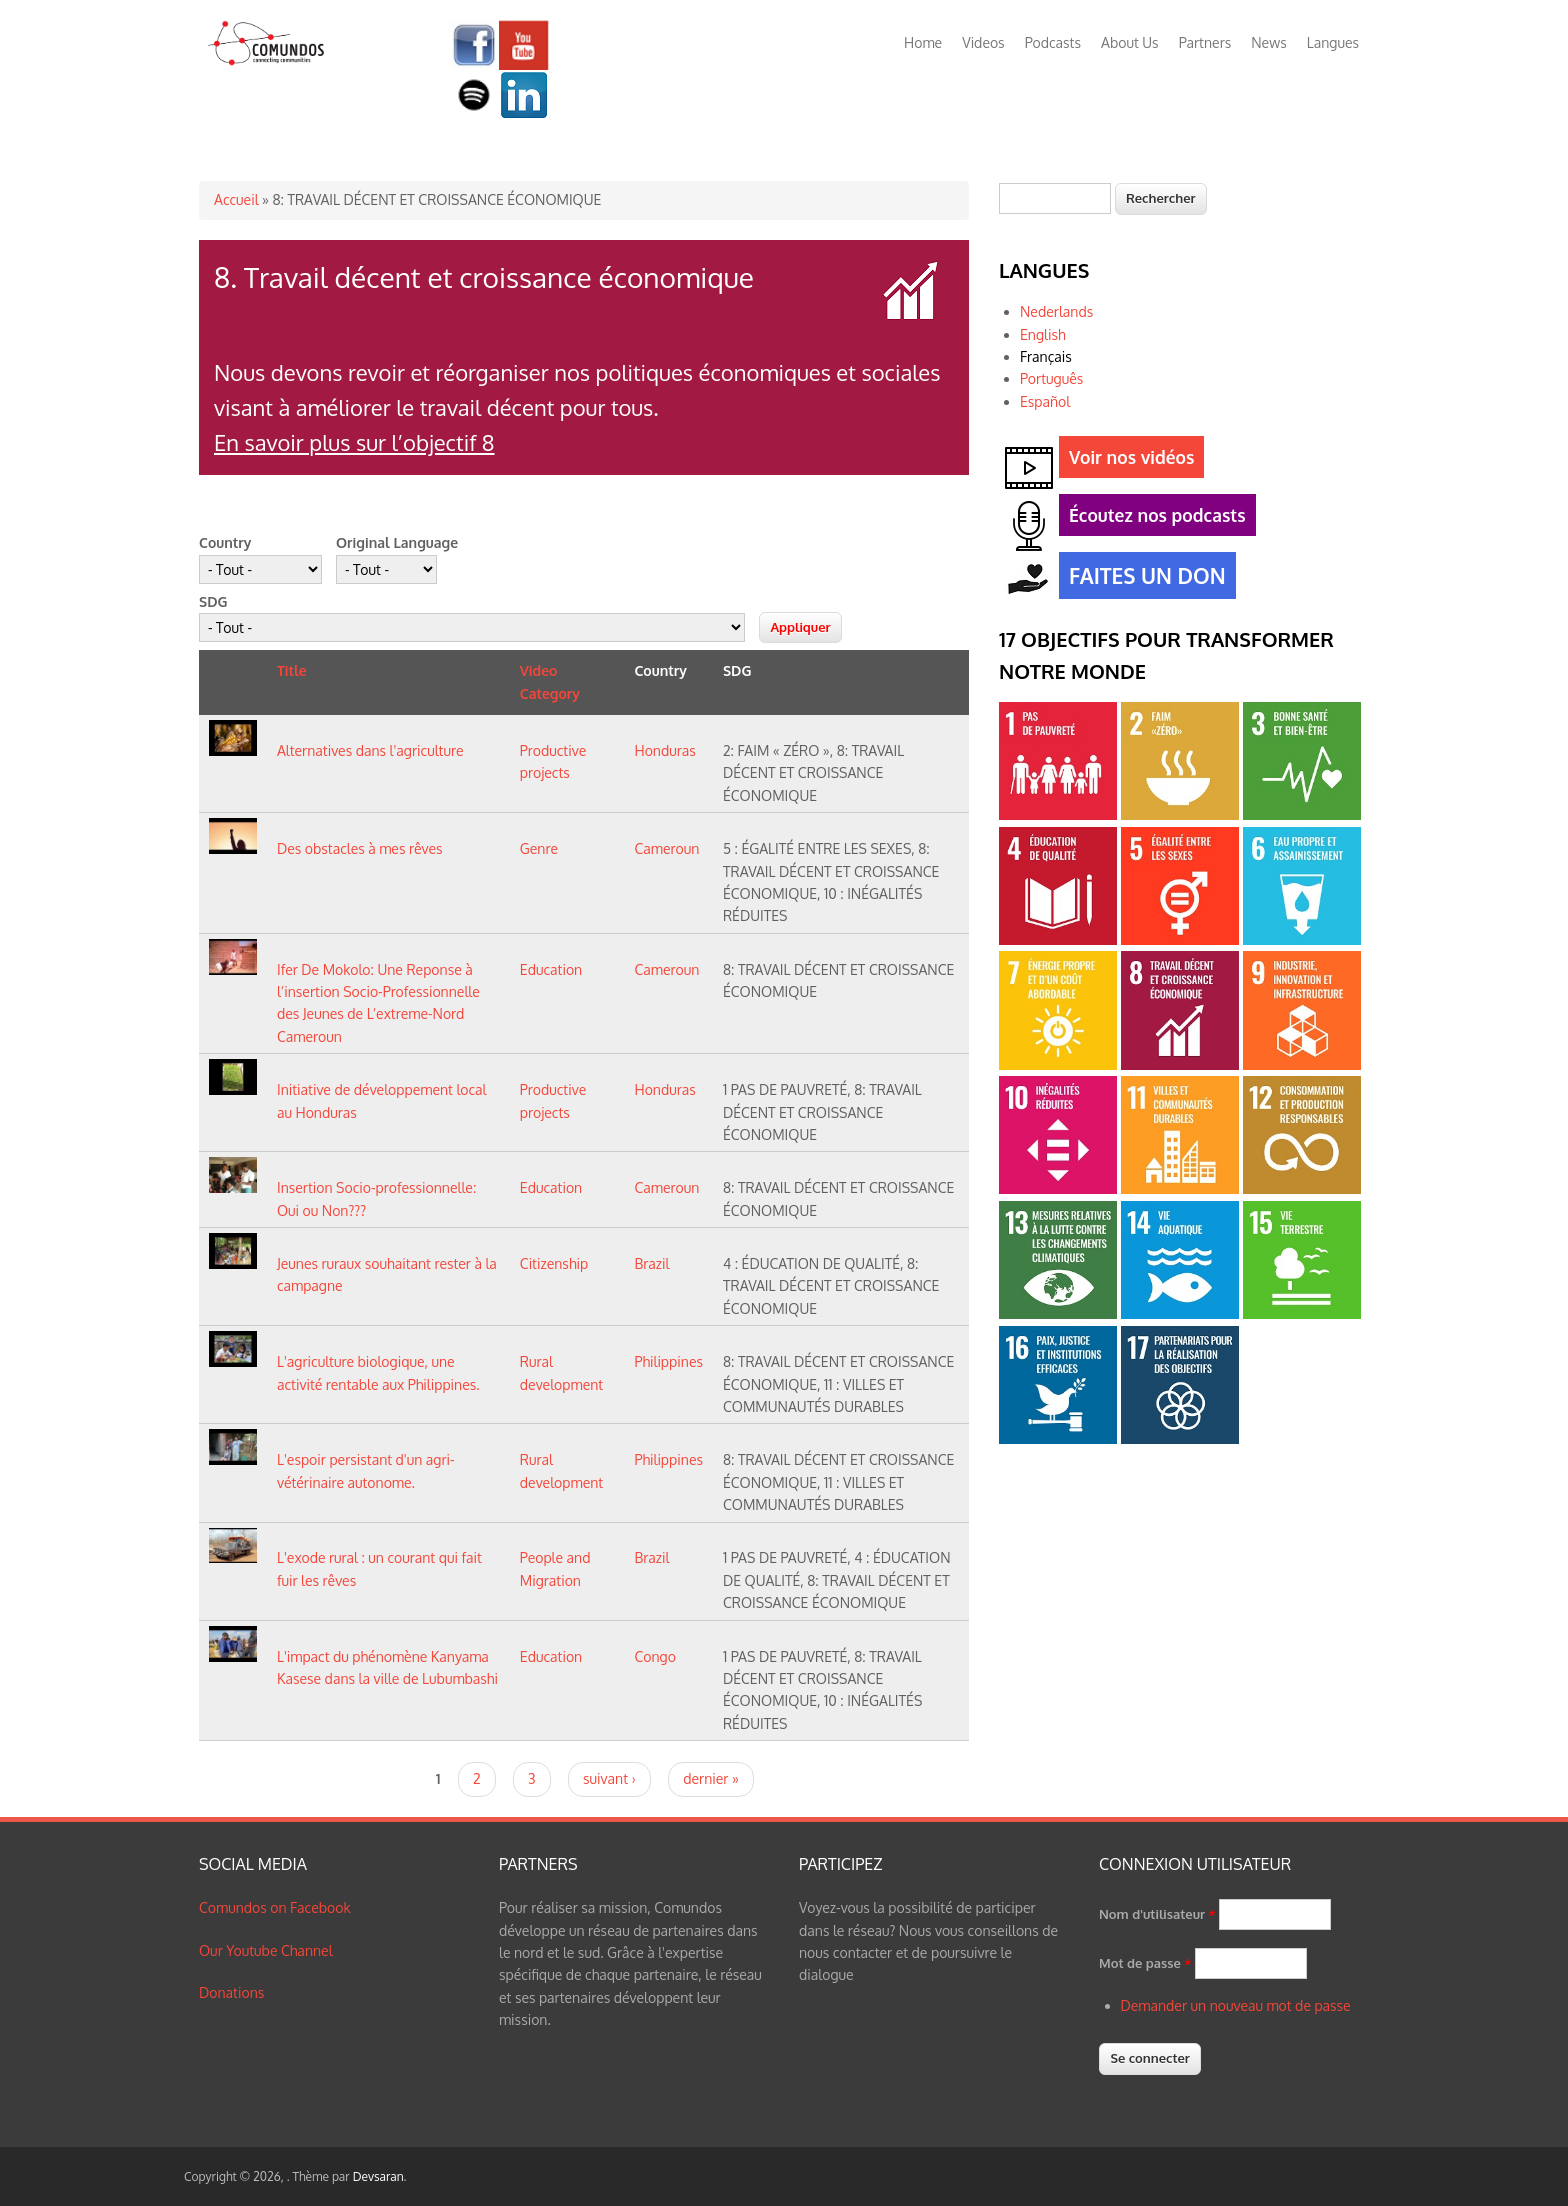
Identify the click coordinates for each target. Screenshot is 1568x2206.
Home (923, 42)
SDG (213, 601)
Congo (654, 1656)
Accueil (236, 199)
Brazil (651, 1263)
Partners (1205, 42)
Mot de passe (1145, 1963)
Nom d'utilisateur (1157, 1914)
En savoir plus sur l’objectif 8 (354, 442)
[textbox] (1055, 198)
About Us (1130, 42)
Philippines (668, 1361)
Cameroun (666, 848)
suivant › (609, 1778)
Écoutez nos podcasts (1152, 518)
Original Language (397, 542)
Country (225, 542)
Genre (539, 848)
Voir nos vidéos (1126, 460)
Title (292, 670)
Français (1046, 356)
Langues (1333, 42)
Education (551, 969)
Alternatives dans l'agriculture (370, 750)
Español (1045, 401)
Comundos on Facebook (275, 1907)
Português (1051, 378)
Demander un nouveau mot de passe (1236, 2005)
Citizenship (554, 1263)
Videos (983, 42)
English (1043, 334)
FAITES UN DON (1142, 578)
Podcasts (1053, 42)
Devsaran (378, 2176)
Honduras (664, 750)
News (1268, 42)
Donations (231, 1992)
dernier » (711, 1778)
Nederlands (1056, 311)
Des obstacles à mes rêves (360, 848)
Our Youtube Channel (266, 1950)
